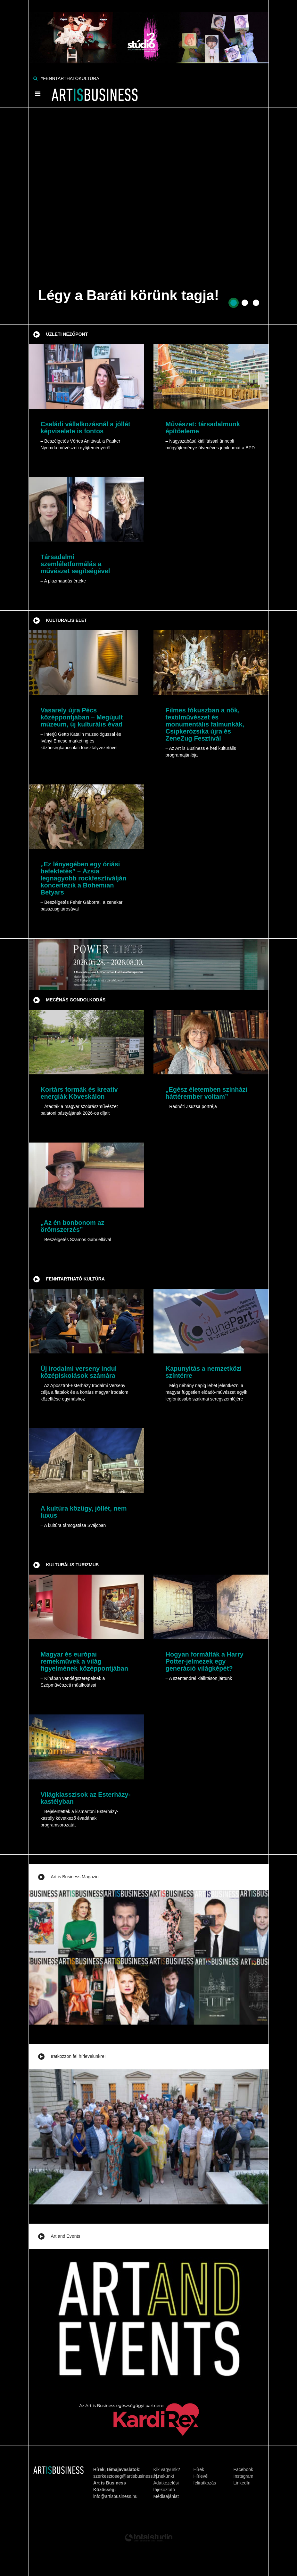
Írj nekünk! (163, 2476)
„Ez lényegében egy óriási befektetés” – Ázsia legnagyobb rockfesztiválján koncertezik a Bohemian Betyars (84, 878)
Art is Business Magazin (75, 1876)
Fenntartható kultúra (75, 1278)
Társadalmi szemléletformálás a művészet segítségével (75, 563)
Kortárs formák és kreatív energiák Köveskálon (79, 1093)
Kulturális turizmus (72, 1564)
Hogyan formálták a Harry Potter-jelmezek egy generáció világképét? (204, 1661)
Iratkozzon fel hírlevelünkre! (78, 2056)
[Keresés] (35, 78)
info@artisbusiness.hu (115, 2496)
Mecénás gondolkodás (76, 999)
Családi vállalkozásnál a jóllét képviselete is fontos (85, 428)
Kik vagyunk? (166, 2469)
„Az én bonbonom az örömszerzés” (72, 1226)
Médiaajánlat (166, 2496)
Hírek (199, 2469)
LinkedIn (242, 2482)
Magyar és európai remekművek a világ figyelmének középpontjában (84, 1661)
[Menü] (37, 93)
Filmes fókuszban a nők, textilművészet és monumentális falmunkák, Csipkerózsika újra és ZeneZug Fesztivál (205, 724)
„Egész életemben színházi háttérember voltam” (207, 1093)
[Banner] (149, 31)
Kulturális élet (66, 620)
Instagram (243, 2476)
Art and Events (65, 2236)
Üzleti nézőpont (67, 334)
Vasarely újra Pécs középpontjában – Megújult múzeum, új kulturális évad (82, 717)
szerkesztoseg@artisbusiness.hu (126, 2476)
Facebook (243, 2469)
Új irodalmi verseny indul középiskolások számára (79, 1372)
